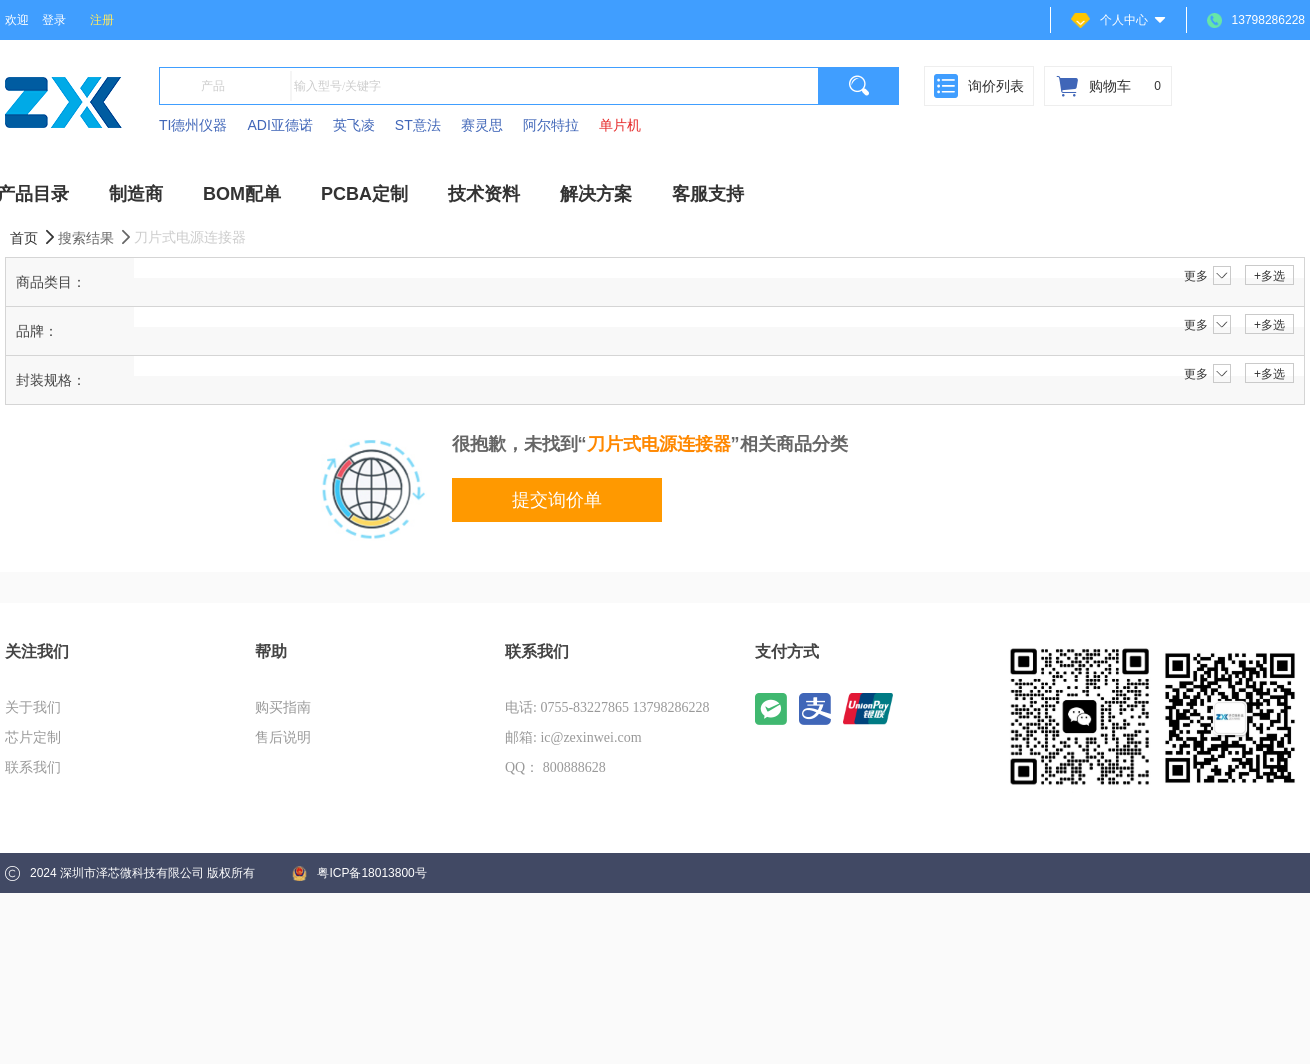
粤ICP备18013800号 (359, 873)
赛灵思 (482, 125)
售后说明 (283, 737)
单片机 (620, 125)
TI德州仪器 (193, 125)
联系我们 (33, 767)
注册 (102, 20)
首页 (34, 237)
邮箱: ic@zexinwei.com (573, 737)
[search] (859, 86)
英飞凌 (354, 125)
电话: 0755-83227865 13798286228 (607, 707)
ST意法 (418, 125)
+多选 (1269, 276)
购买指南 (283, 707)
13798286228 (1256, 20)
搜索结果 (96, 237)
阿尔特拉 (551, 125)
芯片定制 (33, 737)
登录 (54, 20)
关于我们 (33, 707)
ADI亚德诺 (279, 125)
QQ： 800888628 (555, 767)
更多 (1207, 276)
